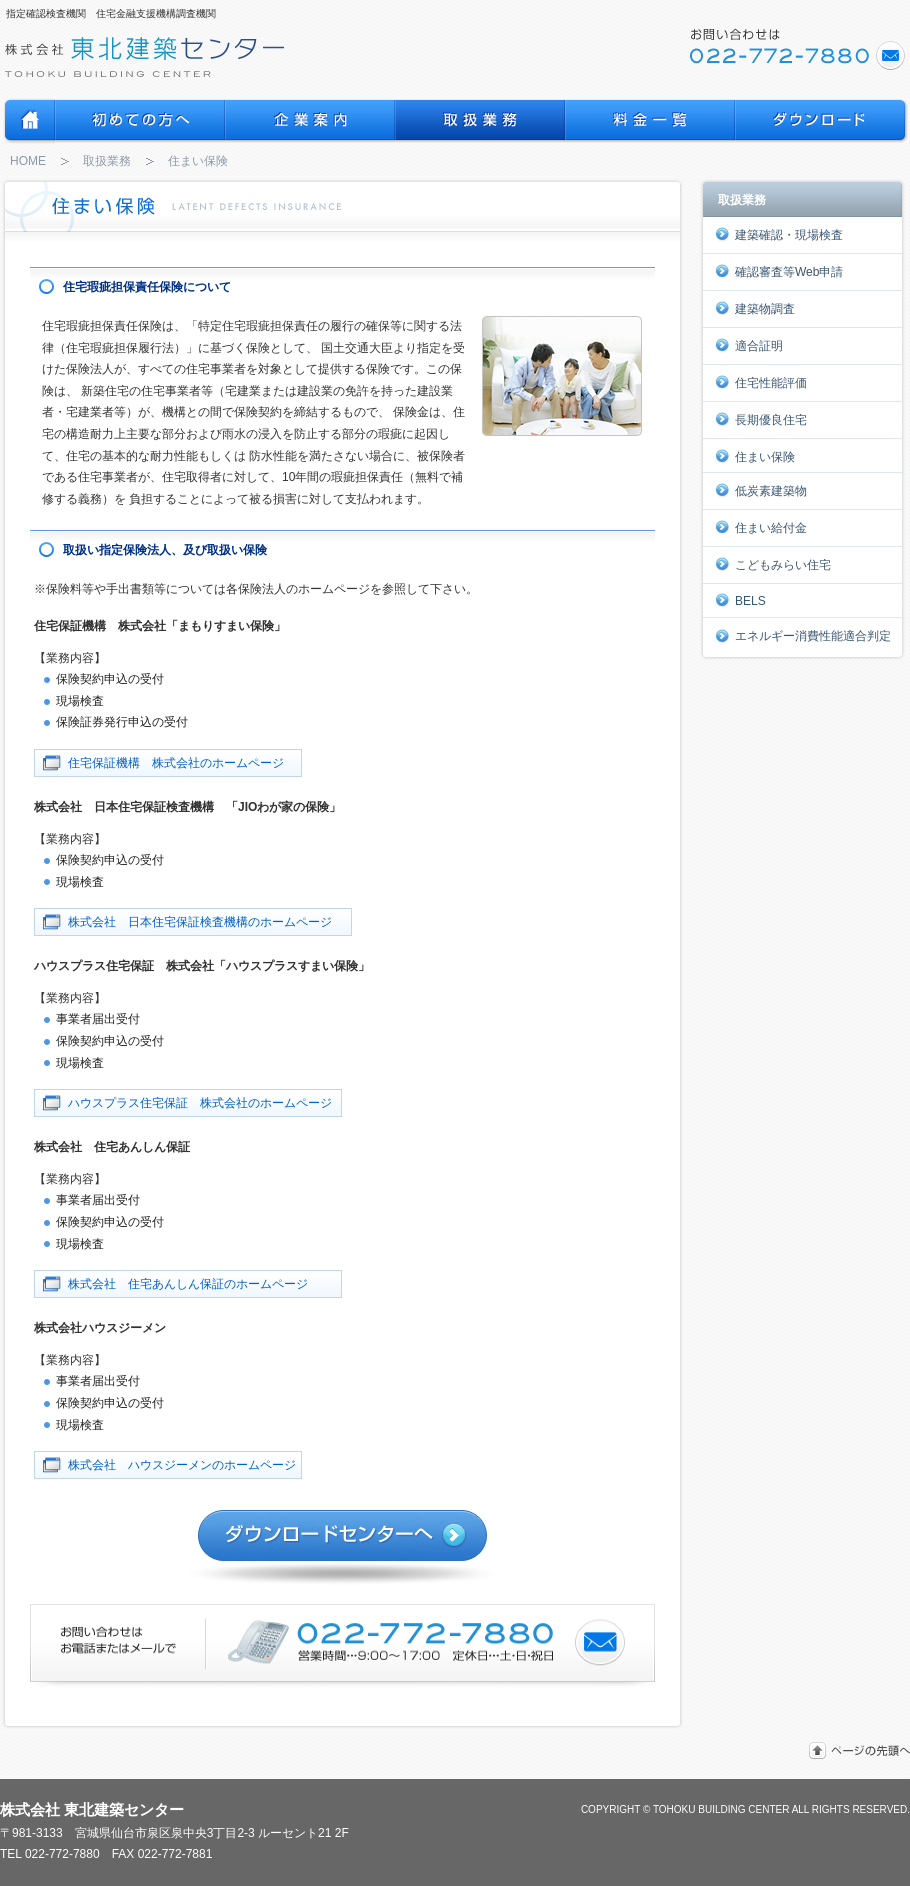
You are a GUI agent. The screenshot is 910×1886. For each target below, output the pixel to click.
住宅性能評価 (761, 382)
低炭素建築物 (761, 490)
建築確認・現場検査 (779, 234)
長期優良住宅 (761, 419)
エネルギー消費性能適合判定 (803, 636)
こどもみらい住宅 (773, 564)
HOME (28, 161)
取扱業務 (107, 161)
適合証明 (749, 345)
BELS (740, 600)
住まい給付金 (761, 527)
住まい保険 (755, 456)
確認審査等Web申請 (779, 271)
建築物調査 (755, 308)
